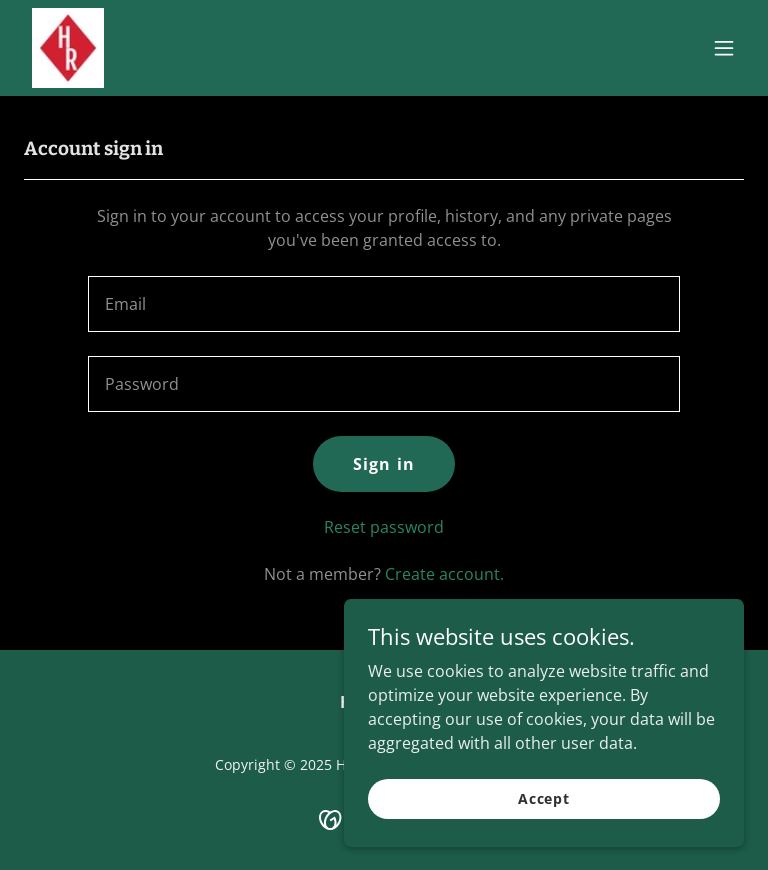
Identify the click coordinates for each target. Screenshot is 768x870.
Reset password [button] (384, 527)
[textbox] (384, 304)
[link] (68, 48)
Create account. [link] (444, 574)
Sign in (383, 464)
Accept (544, 798)
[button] (724, 48)
